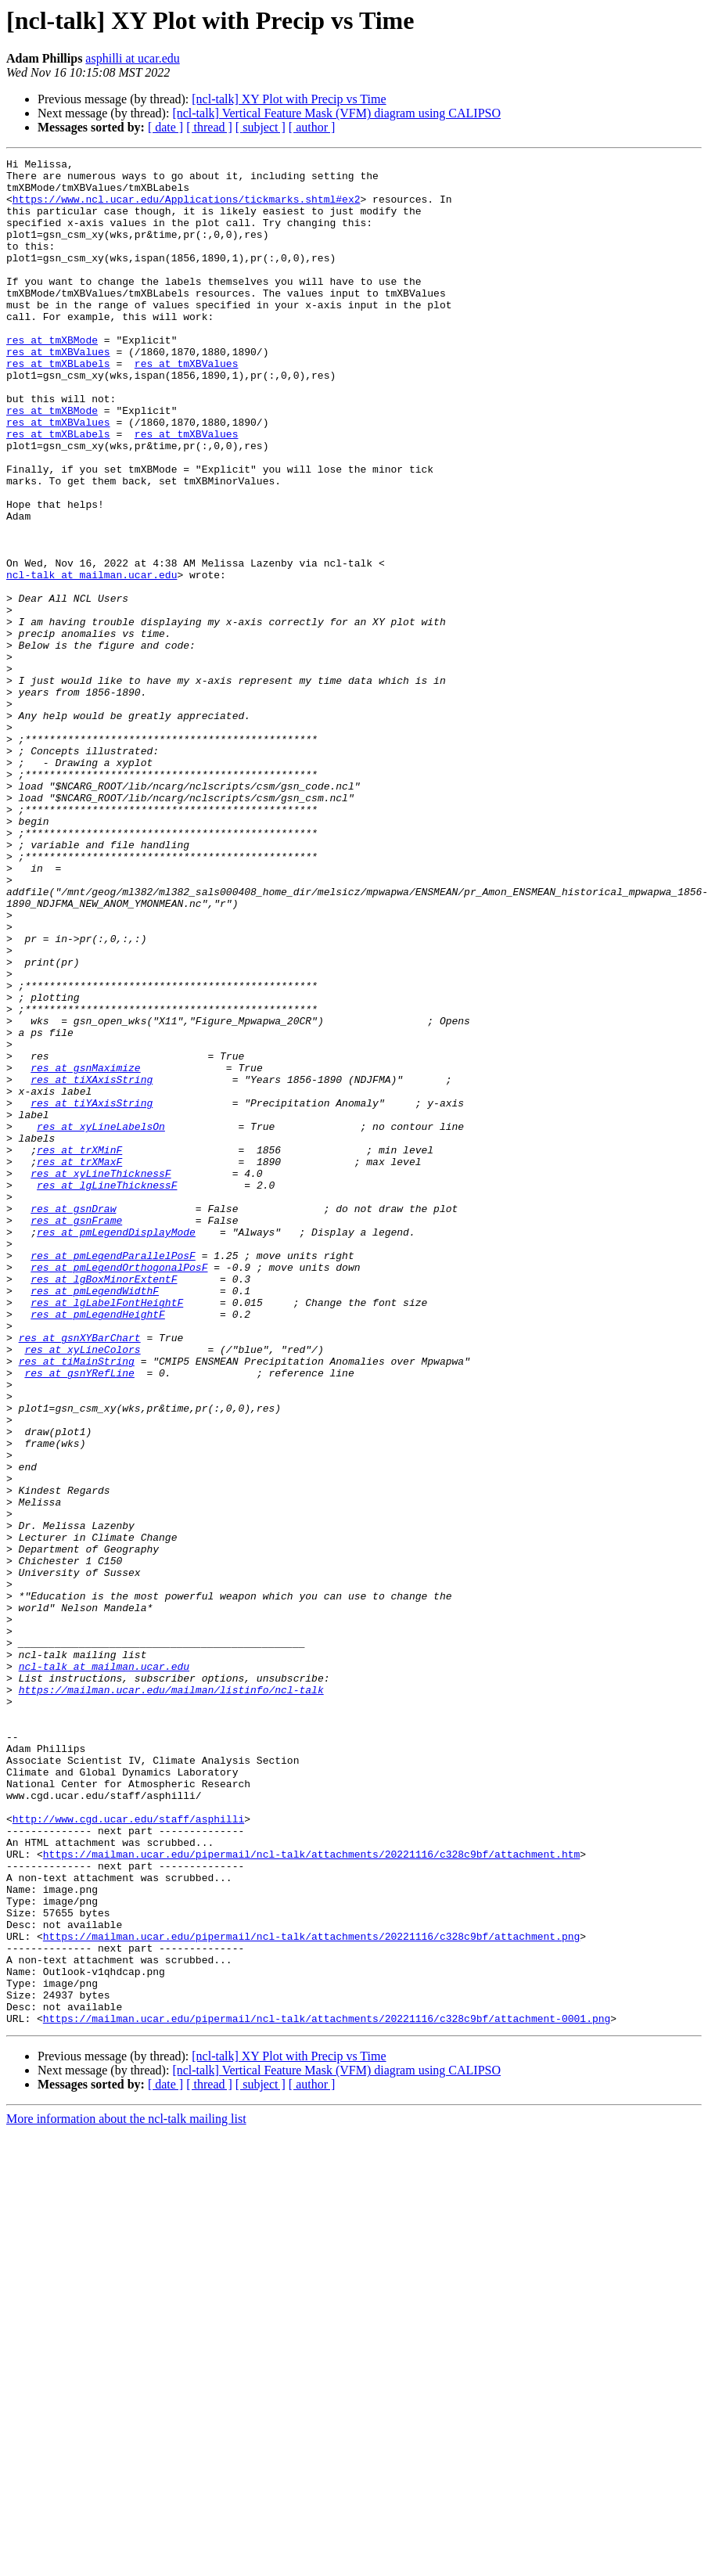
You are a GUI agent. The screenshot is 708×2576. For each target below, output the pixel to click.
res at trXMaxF (79, 1363)
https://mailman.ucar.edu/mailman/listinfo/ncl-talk (171, 1997)
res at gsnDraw (73, 1419)
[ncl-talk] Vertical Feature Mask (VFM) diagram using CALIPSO (336, 113)
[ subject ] (260, 127)
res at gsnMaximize (85, 1250)
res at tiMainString (77, 1603)
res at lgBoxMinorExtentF (104, 1504)
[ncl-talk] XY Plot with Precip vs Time (289, 99)
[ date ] (165, 127)
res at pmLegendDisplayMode (116, 1448)
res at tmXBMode (52, 377)
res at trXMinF (79, 1349)
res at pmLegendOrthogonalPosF (119, 1490)
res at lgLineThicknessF (107, 1391)
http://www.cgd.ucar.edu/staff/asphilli (128, 2152)
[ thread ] (209, 127)
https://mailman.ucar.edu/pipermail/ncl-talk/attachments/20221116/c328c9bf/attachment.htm (311, 2194)
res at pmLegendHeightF (98, 1546)
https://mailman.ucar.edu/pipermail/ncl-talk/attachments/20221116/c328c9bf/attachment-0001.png (326, 2391)
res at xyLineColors (82, 1588)
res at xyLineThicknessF (101, 1377)
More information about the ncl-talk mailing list (126, 2492)
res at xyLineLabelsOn (101, 1321)
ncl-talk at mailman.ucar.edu (91, 659)
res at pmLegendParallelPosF (113, 1476)
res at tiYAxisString (92, 1293)
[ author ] (312, 127)
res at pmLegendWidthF (95, 1518)
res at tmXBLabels (58, 405)
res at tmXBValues (58, 391)
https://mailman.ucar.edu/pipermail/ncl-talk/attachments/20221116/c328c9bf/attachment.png (311, 2293)
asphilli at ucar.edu (132, 58)
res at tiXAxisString (92, 1264)
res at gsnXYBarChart (80, 1574)
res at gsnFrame (76, 1434)
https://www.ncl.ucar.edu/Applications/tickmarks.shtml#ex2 (187, 208)
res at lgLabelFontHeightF (107, 1532)
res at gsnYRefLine (79, 1617)
